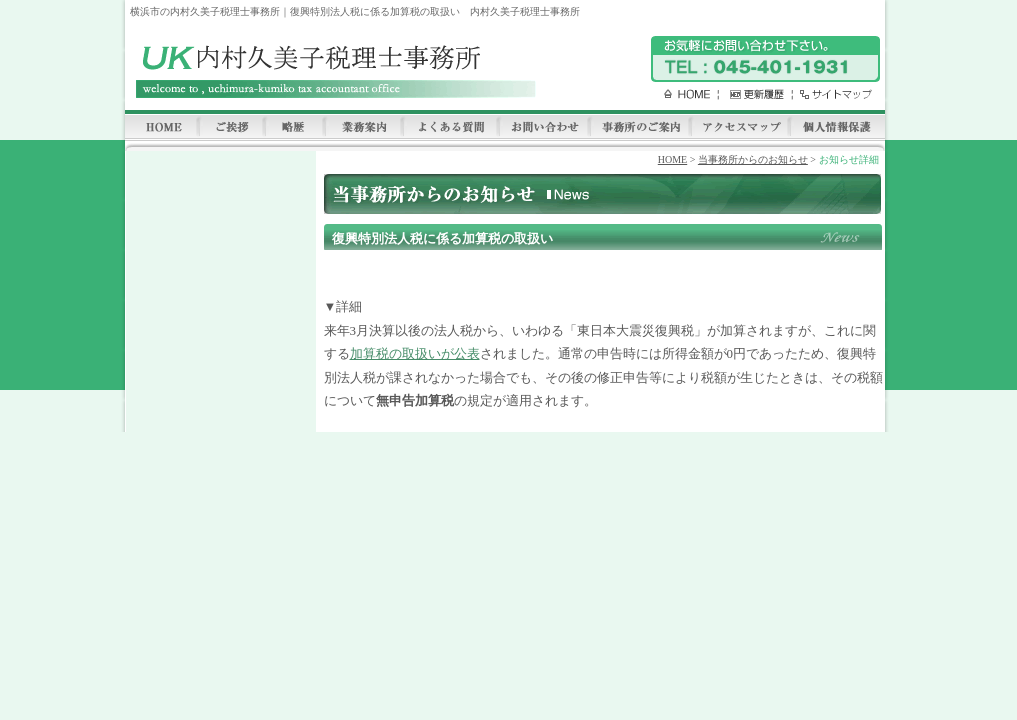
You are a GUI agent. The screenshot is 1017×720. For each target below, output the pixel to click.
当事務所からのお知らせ (753, 159)
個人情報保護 (837, 128)
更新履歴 (752, 94)
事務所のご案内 (639, 128)
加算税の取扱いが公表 (415, 353)
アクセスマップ (739, 128)
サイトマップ (831, 94)
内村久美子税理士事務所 (332, 71)
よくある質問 (450, 128)
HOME (680, 94)
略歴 (294, 128)
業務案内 (363, 128)
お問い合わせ (543, 128)
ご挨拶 (231, 128)
